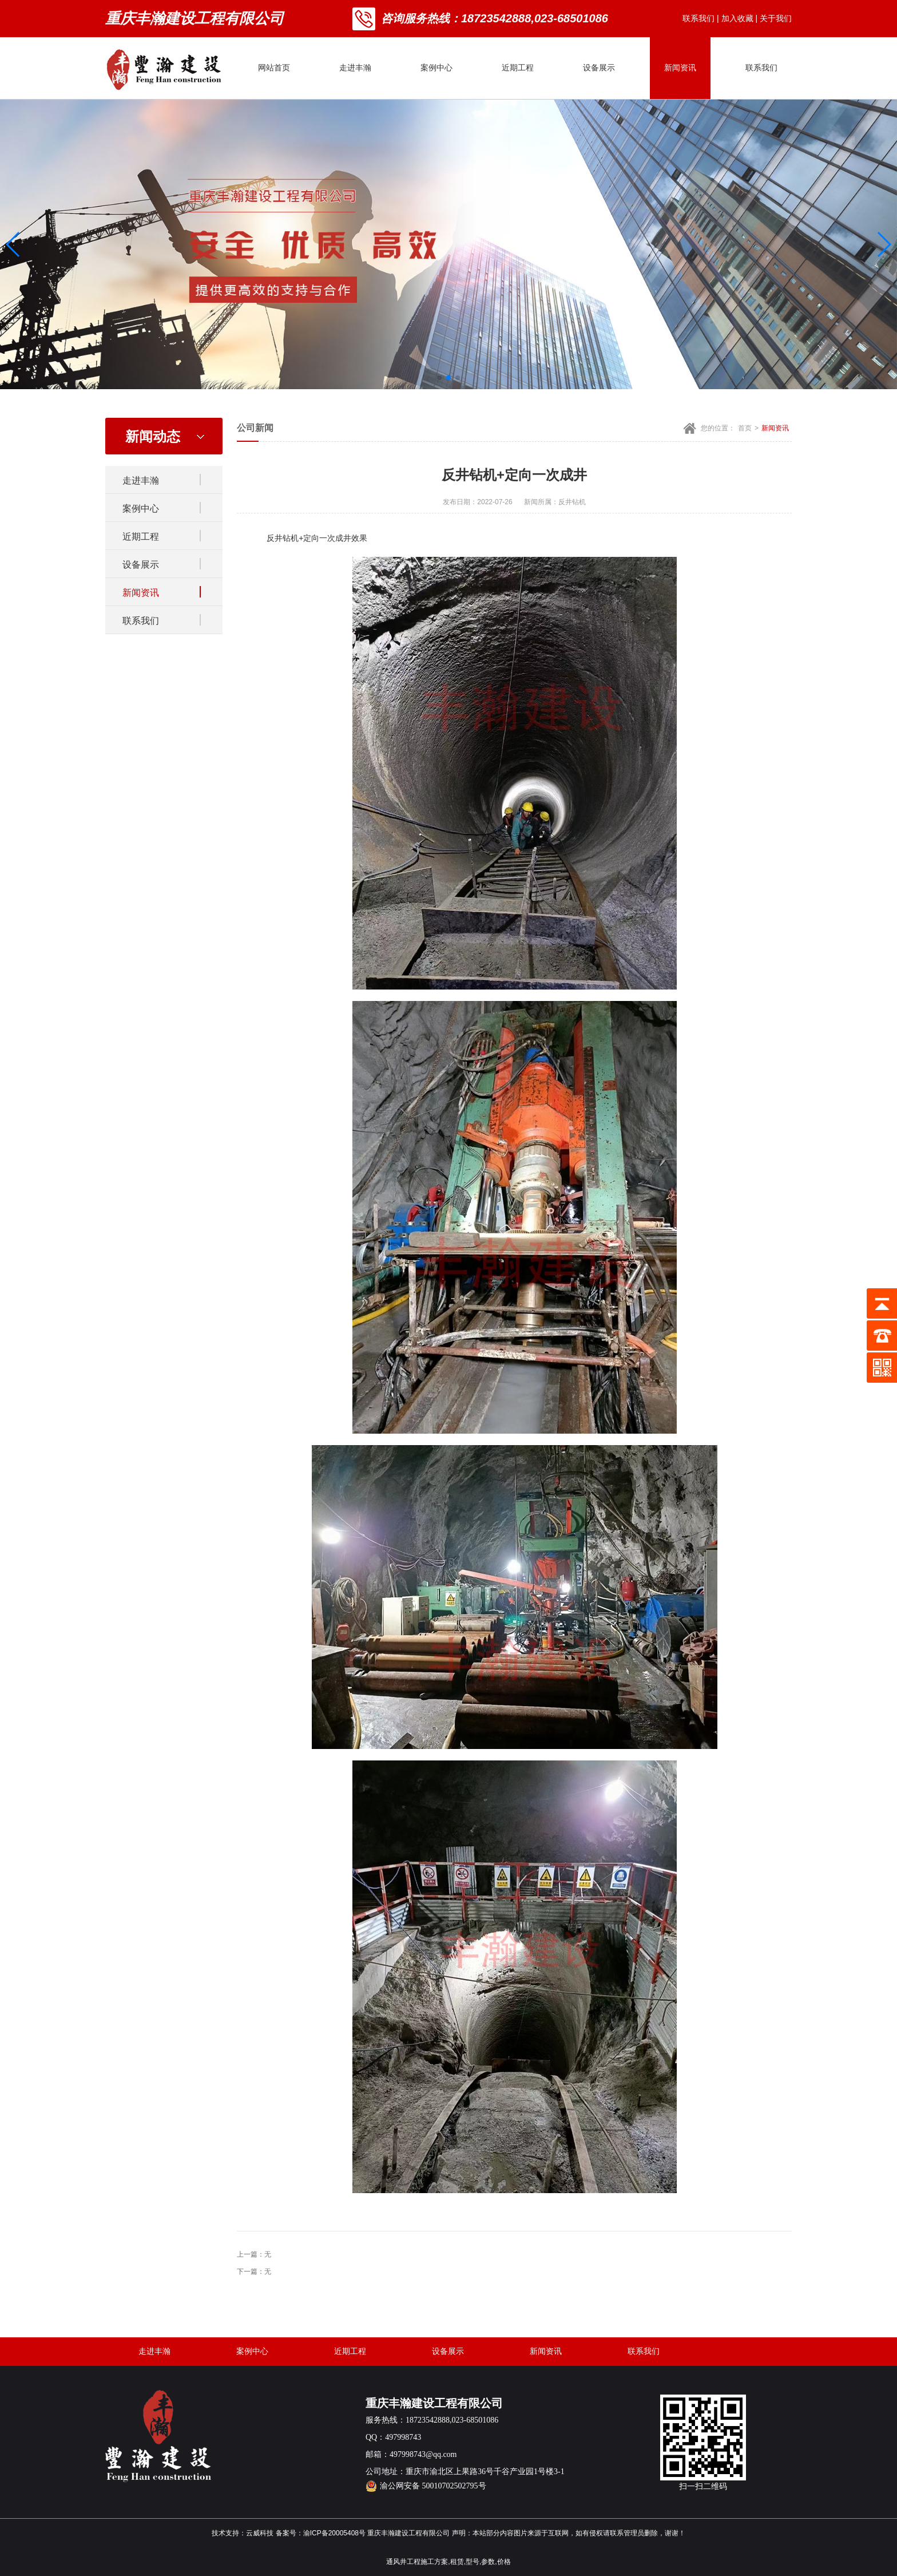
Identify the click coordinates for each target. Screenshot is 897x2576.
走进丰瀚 (355, 68)
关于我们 (776, 18)
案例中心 (436, 68)
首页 (745, 428)
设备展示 (599, 68)
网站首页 (274, 68)
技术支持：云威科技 (242, 2533)
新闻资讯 (680, 68)
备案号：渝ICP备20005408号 (321, 2533)
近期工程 (518, 68)
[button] (439, 377)
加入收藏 (737, 18)
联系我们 (698, 18)
